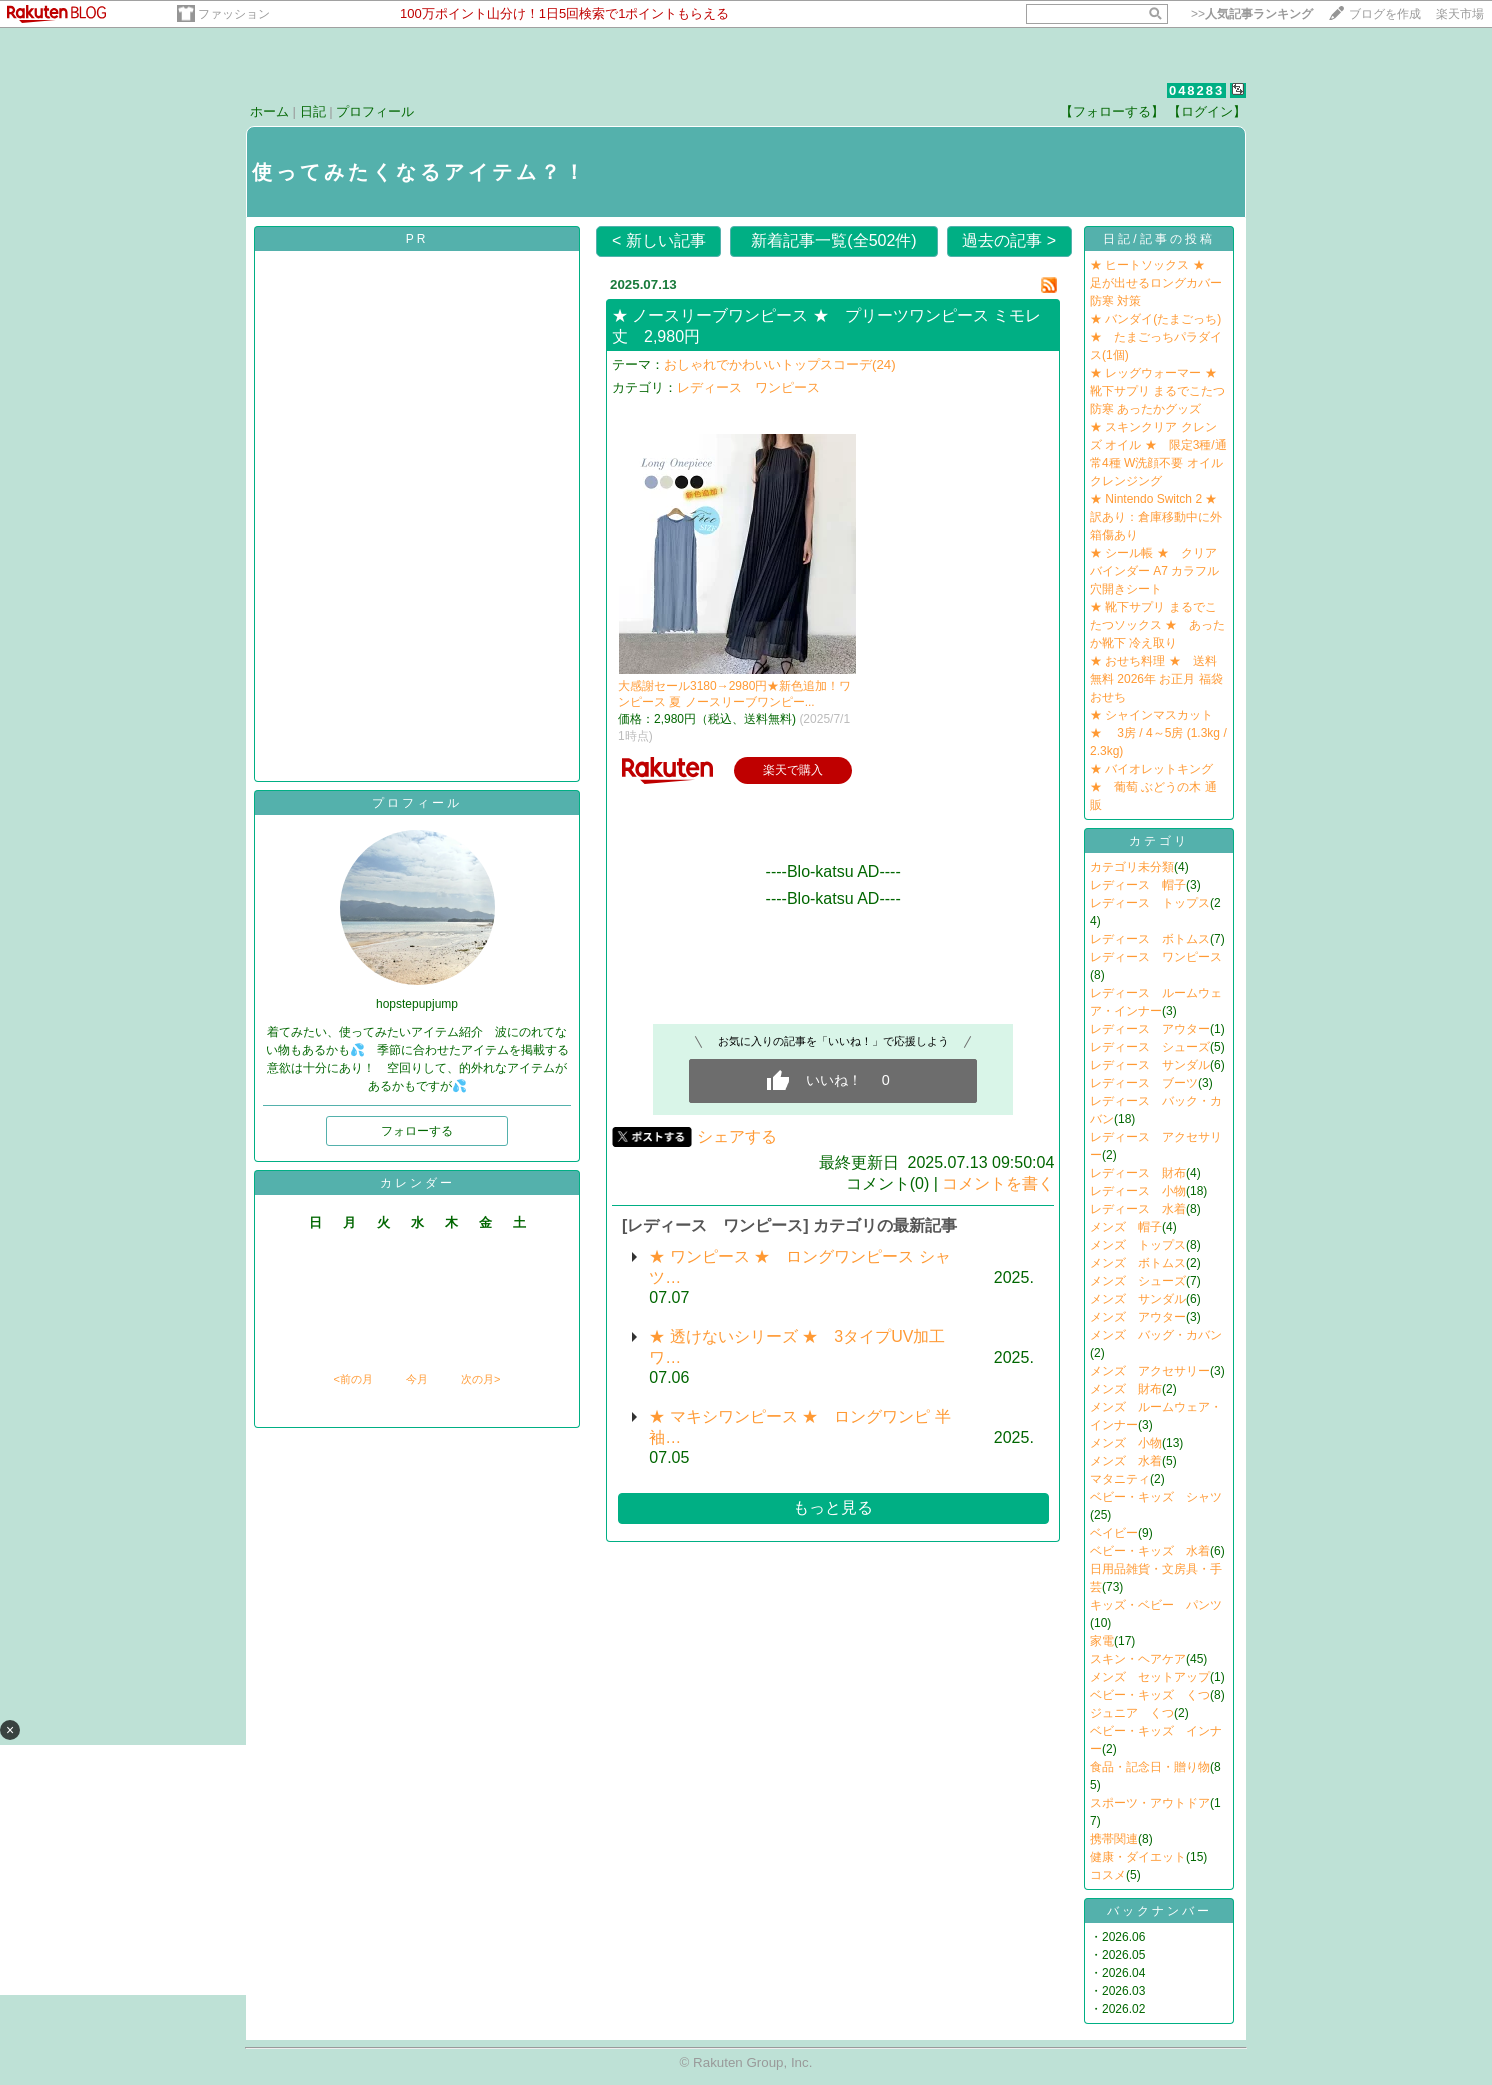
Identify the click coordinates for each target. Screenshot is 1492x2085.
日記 (313, 111)
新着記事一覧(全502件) (833, 240)
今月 (417, 1379)
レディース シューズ (1150, 1047)
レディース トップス (1150, 903)
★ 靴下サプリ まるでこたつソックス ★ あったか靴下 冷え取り (1157, 625)
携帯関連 (1114, 1839)
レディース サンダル (1150, 1065)
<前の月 (352, 1379)
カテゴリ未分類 (1132, 867)
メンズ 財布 (1126, 1389)
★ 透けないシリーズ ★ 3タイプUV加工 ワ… (797, 1347)
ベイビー (1114, 1533)
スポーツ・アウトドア (1150, 1803)
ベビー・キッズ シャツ (1156, 1497)
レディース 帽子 (1138, 885)
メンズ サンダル (1138, 1299)
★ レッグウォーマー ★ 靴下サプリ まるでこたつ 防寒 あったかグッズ (1159, 391)
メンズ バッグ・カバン (1156, 1335)
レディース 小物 (1138, 1191)
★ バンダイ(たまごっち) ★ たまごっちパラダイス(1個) (1156, 337)
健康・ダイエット (1138, 1857)
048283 (1196, 90)
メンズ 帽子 (1126, 1227)
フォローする (417, 1131)
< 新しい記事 (659, 240)
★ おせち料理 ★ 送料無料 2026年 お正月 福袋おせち (1156, 679)
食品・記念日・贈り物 (1150, 1767)
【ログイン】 (1207, 111)
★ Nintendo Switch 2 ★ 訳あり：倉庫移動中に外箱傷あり (1159, 517)
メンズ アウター (1138, 1317)
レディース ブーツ (1144, 1083)
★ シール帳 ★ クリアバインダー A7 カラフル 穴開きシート (1154, 571)
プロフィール (375, 111)
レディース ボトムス (1150, 939)
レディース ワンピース (748, 387)
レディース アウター (1150, 1029)
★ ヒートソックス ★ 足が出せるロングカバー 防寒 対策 (1156, 283)
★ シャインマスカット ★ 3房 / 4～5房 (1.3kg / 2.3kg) (1158, 733)
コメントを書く (998, 1183)
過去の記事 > (1009, 240)
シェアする (737, 1136)
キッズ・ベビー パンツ (1156, 1605)
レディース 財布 (1138, 1173)
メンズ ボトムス (1138, 1263)
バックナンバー (1159, 1911)
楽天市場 (1460, 14)
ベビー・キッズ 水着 (1150, 1551)
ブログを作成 (1385, 14)
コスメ (1108, 1875)
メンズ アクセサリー (1150, 1371)
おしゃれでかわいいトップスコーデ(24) (780, 364)
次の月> (480, 1379)
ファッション (234, 14)
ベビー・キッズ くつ (1150, 1695)
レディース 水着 (1138, 1209)
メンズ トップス (1138, 1245)
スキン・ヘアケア (1138, 1659)
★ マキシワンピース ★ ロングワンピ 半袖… (799, 1427)
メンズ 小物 (1126, 1443)
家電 (1102, 1641)
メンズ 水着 (1126, 1461)
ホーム (269, 111)
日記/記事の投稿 (1158, 239)
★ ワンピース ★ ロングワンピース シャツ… (799, 1267)
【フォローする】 (1112, 111)
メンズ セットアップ (1150, 1677)
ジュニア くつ (1132, 1713)
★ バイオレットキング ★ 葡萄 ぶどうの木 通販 (1153, 787)
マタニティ (1120, 1479)
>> (1252, 14)
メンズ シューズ (1138, 1281)
